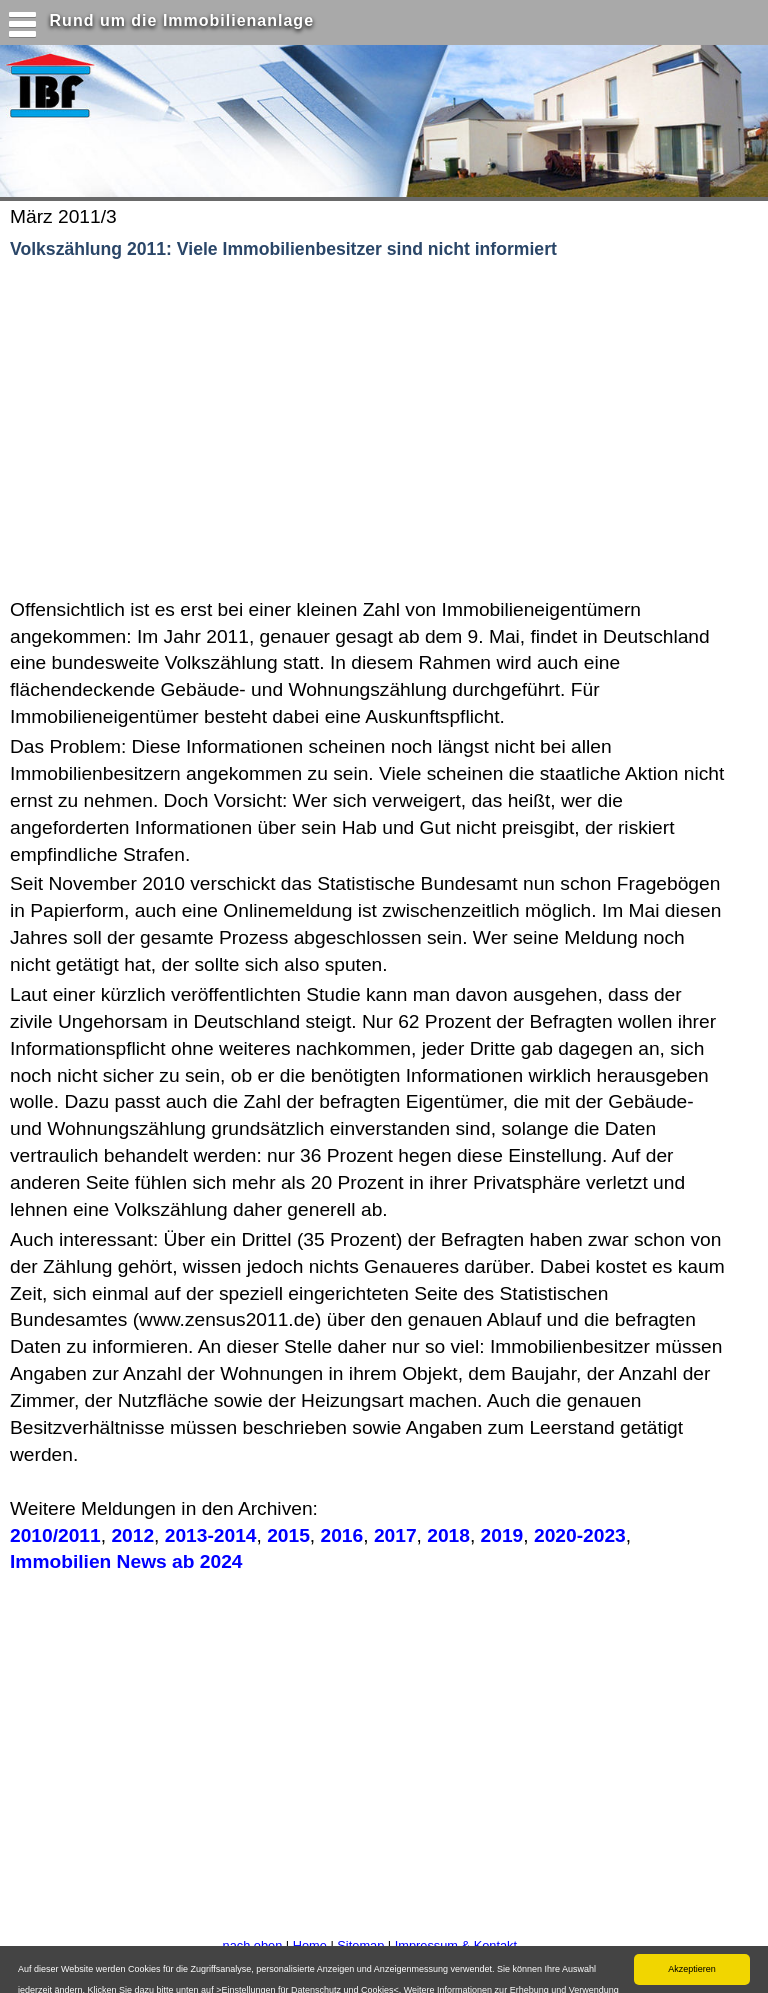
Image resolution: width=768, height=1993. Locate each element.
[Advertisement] (259, 430)
